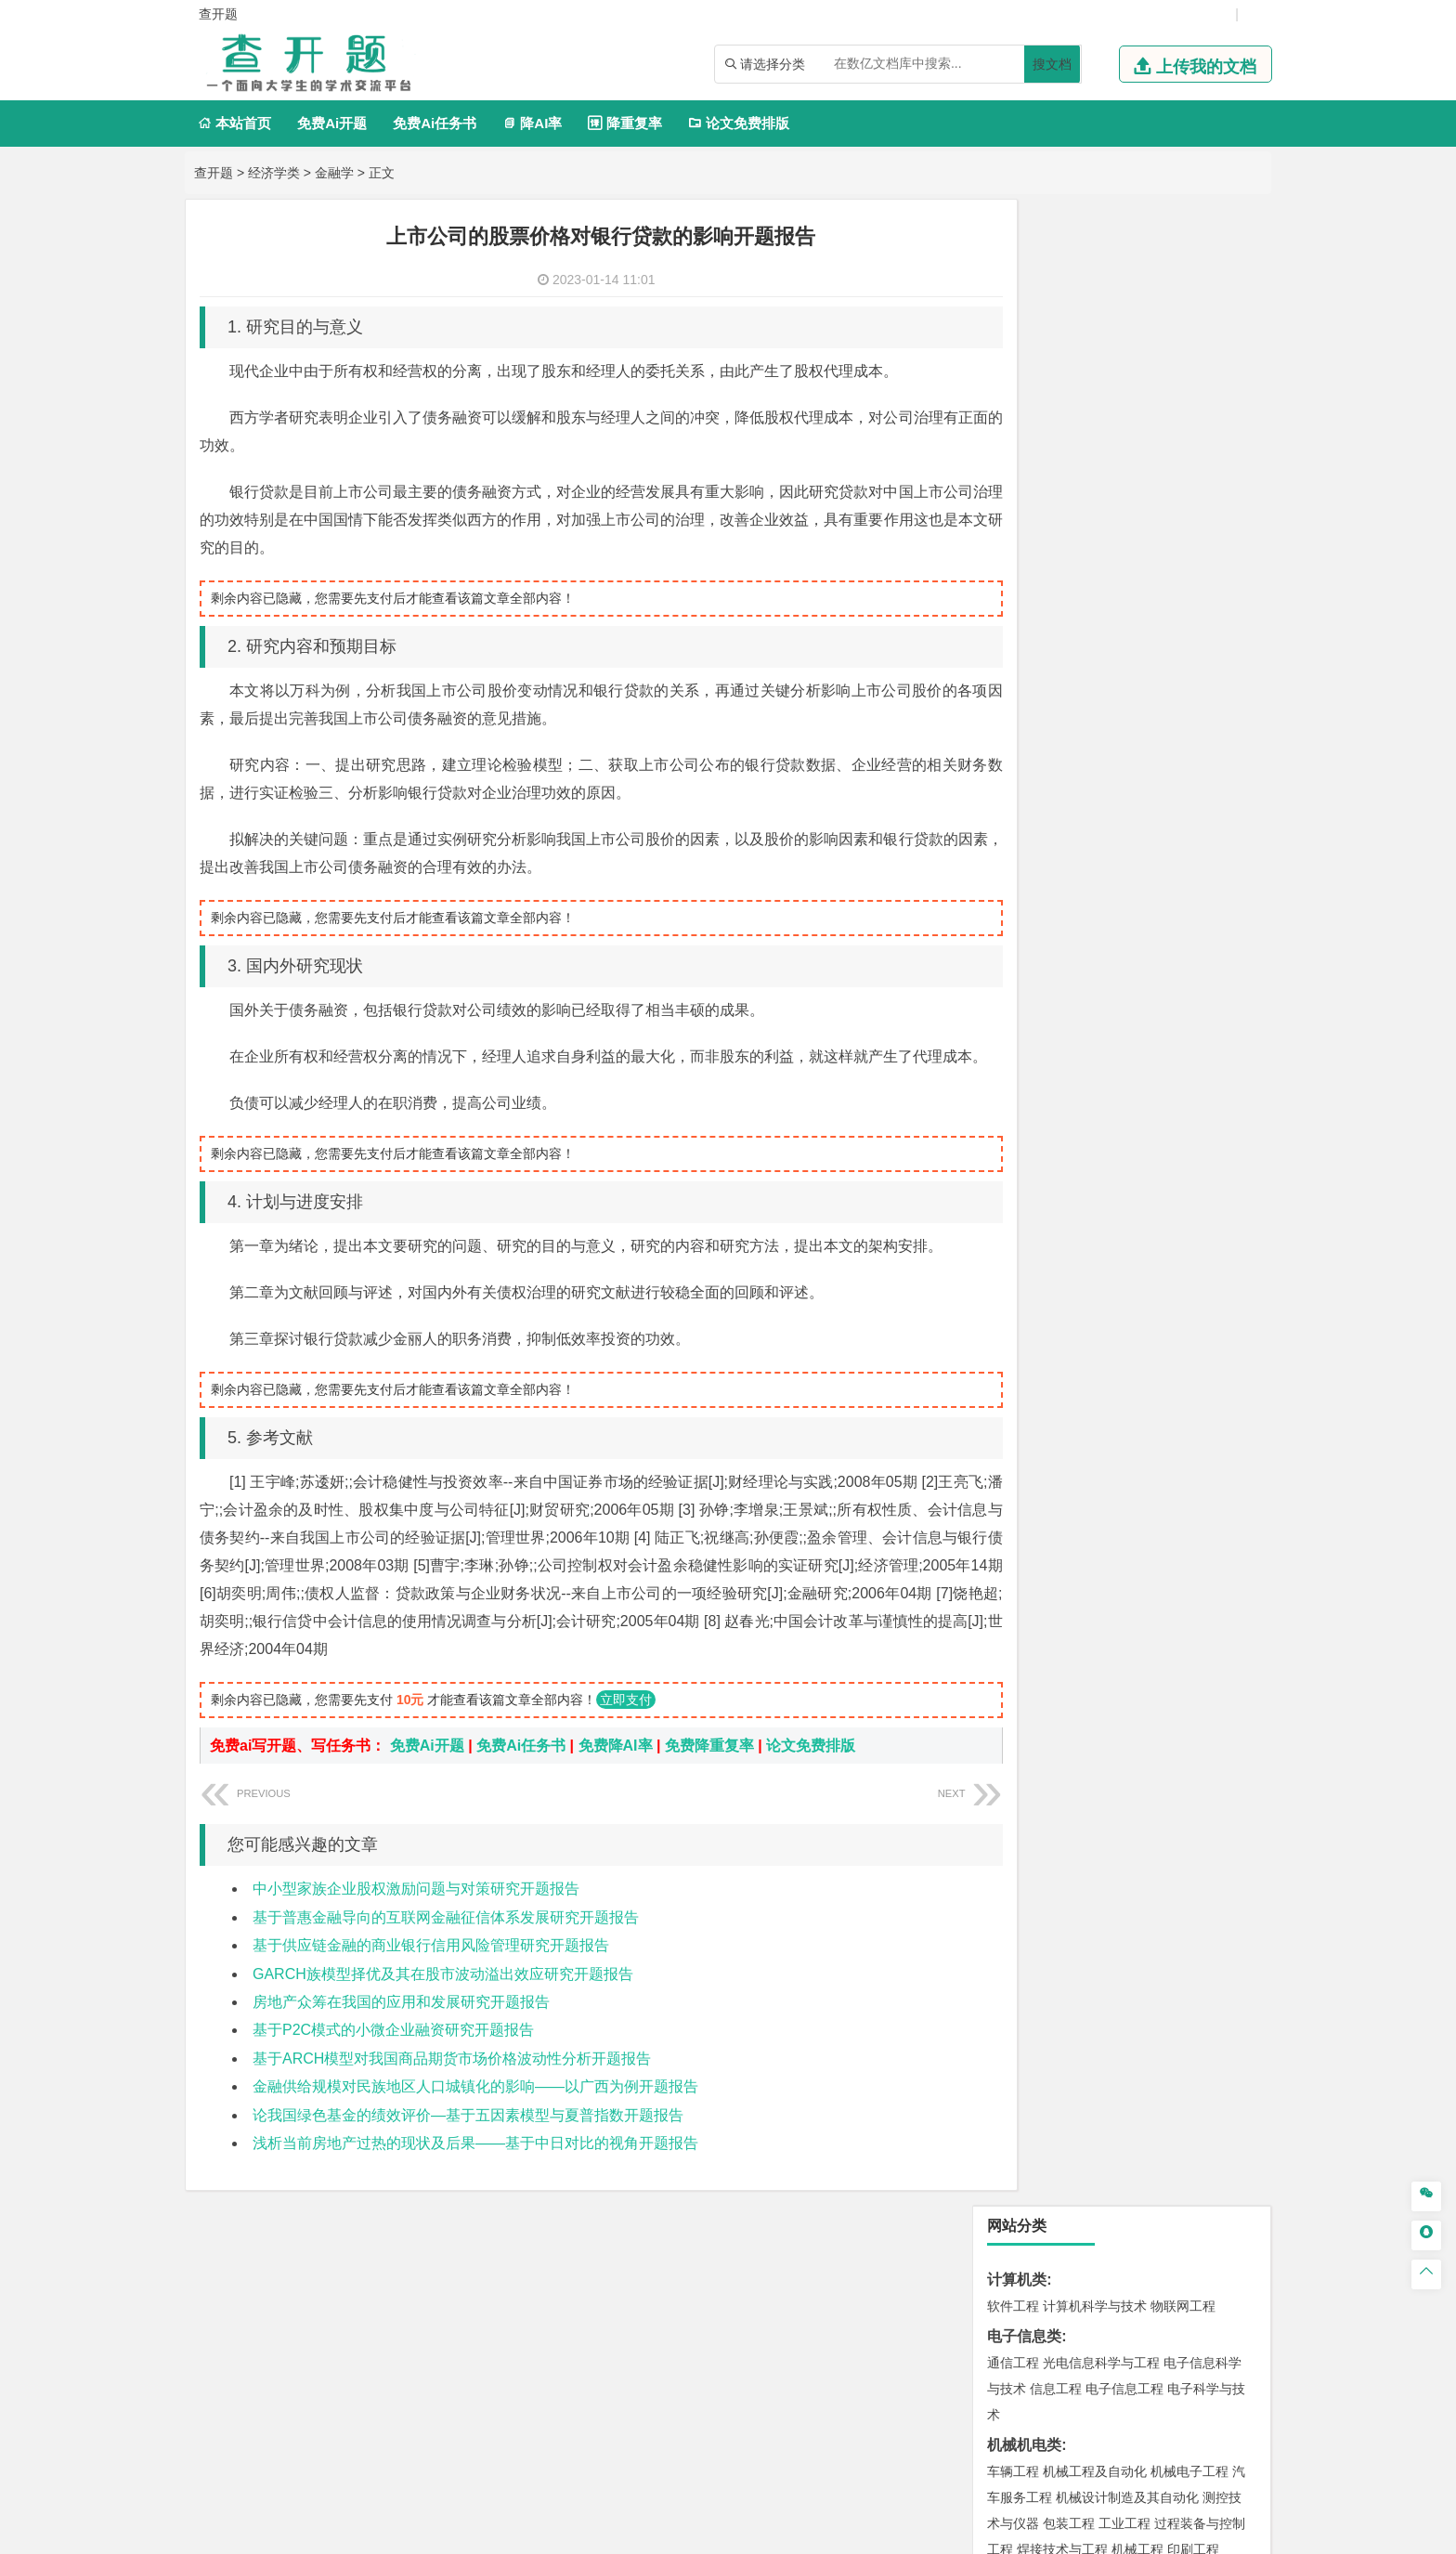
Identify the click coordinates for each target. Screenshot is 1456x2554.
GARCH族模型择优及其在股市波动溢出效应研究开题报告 (443, 2002)
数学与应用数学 (1170, 678)
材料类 (1009, 1147)
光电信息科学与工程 (1101, 356)
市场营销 (1013, 869)
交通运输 (1013, 1117)
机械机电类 (1024, 439)
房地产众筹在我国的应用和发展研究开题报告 (401, 2030)
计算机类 (1016, 273)
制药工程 (1164, 1830)
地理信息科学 (1026, 1499)
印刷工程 (1193, 543)
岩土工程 (1013, 1391)
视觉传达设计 (1026, 1965)
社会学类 (1016, 2021)
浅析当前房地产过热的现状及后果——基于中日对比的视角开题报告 (475, 2171)
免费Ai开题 (332, 123)
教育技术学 (1190, 978)
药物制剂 (1138, 1856)
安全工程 (1095, 1691)
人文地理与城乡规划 (1127, 1499)
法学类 (1009, 1034)
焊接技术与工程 (1062, 543)
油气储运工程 (1193, 626)
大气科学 (1043, 1525)
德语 (1082, 1004)
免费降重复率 (709, 1773)
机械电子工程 (1189, 465)
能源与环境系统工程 (1114, 704)
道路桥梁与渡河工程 (1101, 1117)
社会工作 (1095, 2047)
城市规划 (1013, 1443)
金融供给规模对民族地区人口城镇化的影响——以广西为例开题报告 (475, 2114)
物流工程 (1013, 1773)
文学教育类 (1024, 951)
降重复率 (624, 123)
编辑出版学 (1092, 978)
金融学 (334, 172)
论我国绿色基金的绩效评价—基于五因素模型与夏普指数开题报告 (468, 2143)
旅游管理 (1043, 921)
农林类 (1009, 2078)
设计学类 (1016, 1913)
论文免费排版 (738, 123)
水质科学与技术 (1144, 1608)
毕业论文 (1016, 2165)
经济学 (1199, 786)
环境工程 (1013, 1608)
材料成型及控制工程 (1140, 1173)
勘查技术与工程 (1075, 1717)
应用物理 (1069, 600)
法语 (1141, 978)
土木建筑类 (1024, 1365)
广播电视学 (1131, 1004)
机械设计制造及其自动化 (1127, 491)
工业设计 (1193, 1939)
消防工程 (1206, 1691)
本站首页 (234, 123)
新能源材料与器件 (1069, 1225)
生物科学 (1171, 1882)
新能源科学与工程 (1069, 678)
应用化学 (1108, 1830)
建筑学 (1006, 1417)
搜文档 (1052, 64)
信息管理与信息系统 (1157, 869)
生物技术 (1219, 1830)
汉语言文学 (1199, 1004)
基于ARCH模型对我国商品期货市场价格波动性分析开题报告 (452, 2086)
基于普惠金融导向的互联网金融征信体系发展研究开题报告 (446, 1945)
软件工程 (1013, 300)
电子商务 (1108, 786)
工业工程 (1124, 517)
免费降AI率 (615, 1773)
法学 (1000, 1060)
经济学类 (274, 172)
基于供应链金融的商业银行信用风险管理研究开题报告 (431, 1973)
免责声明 (1065, 2359)
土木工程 (1069, 1391)
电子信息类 (1024, 330)
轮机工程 (1124, 626)
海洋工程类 (1024, 1282)
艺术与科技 (1101, 1965)
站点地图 (915, 2532)
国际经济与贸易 (1032, 786)
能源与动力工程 (1144, 600)
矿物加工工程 (1026, 1691)
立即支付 (626, 1727)
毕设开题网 (689, 2532)
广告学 (1006, 978)
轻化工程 (1030, 1882)
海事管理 (1013, 1308)
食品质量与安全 (1032, 1856)
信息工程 (1056, 382)
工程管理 (1164, 1417)
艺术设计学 (1075, 1939)
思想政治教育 (1026, 2047)
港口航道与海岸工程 (1101, 1308)
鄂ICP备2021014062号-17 (805, 2532)
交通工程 (1190, 1117)
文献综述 (1016, 2196)
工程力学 (1013, 600)
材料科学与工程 (1032, 1173)
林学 (1000, 2104)
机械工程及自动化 (1095, 465)
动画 (1236, 1939)
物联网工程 (1183, 300)
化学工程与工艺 (1032, 1830)
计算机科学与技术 (1095, 300)
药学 (1095, 1856)
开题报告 (1016, 2135)
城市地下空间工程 (1095, 1443)
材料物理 (1069, 1199)
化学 (1128, 1882)
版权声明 (968, 2359)
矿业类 (1009, 1665)
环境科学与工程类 (1046, 1582)
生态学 (1036, 2104)
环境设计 (1013, 1939)
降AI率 (532, 123)
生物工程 (1086, 1882)
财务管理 (1069, 869)
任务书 (1009, 2257)
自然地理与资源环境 (1131, 1525)
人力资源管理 (1180, 895)
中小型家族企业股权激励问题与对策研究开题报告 (416, 1916)
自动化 (1075, 626)
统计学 (1144, 652)
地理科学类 (1024, 1473)
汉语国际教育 (1026, 1004)
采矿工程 (1150, 1691)
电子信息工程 (1125, 382)
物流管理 (1069, 1773)
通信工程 (1013, 356)
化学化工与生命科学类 (1061, 1804)
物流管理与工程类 (1046, 1747)
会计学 (1036, 895)
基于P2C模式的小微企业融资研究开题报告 (393, 2057)
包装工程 (1069, 517)
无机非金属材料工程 (1157, 1199)
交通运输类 (1024, 1091)
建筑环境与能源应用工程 (1170, 1391)
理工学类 (1016, 573)
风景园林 (1164, 1965)
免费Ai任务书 (434, 123)
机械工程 (1138, 543)
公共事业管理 (1099, 895)
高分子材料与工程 (1176, 1225)
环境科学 (1069, 1608)
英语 (1043, 978)
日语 (1240, 978)
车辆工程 (1013, 465)
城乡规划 (1219, 1417)
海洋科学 (1030, 1334)
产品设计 (1138, 1939)
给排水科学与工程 (1082, 1417)
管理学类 (1016, 843)
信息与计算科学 (1075, 652)
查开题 (213, 172)
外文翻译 (1016, 2227)
